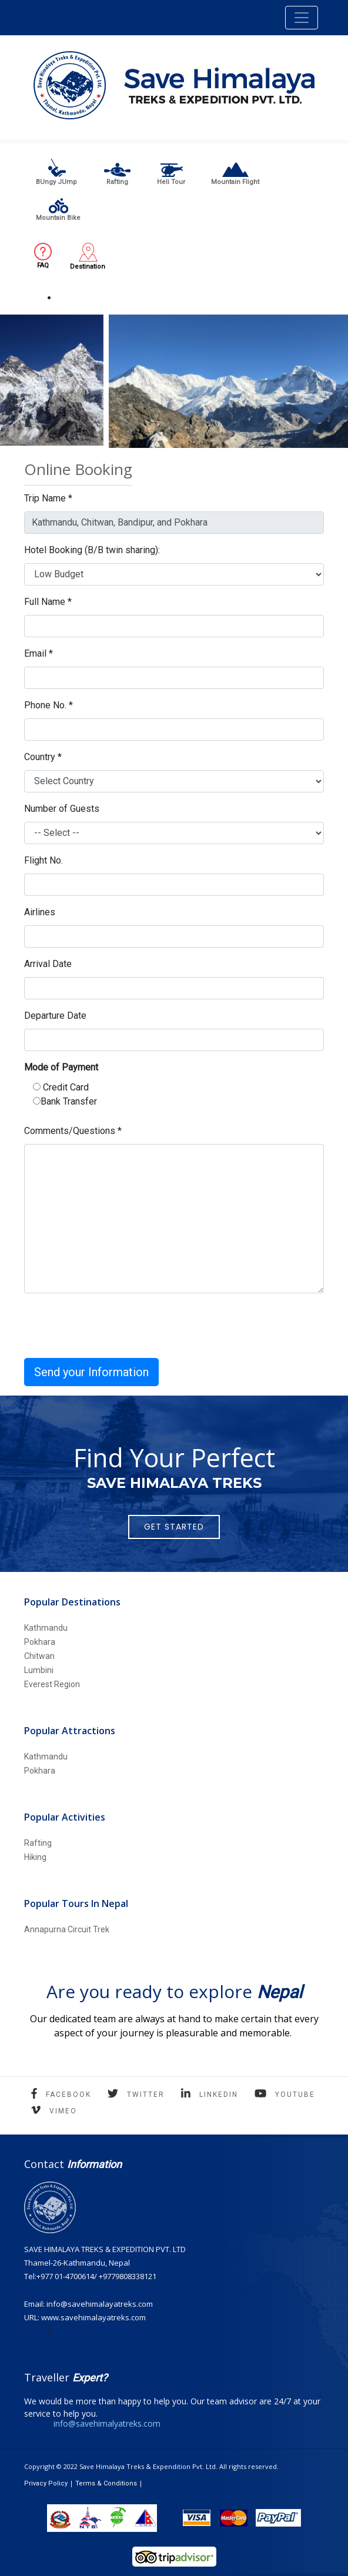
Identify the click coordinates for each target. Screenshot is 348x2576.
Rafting (38, 1843)
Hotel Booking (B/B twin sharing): (92, 550)
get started (174, 1527)
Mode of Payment (61, 1067)
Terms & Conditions (106, 2483)
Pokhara (39, 1642)
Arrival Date (48, 963)
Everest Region (52, 1684)
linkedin (218, 2094)
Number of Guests (61, 808)
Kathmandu (46, 1627)
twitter (146, 2094)
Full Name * (48, 601)
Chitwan (39, 1656)
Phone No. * (48, 705)
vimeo (63, 2111)
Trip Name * (48, 498)
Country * (43, 756)
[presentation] (113, 1326)
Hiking (35, 1857)
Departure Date (55, 1015)
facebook (68, 2094)
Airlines (39, 912)
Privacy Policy (46, 2483)
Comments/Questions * (73, 1130)
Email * (38, 653)
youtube (295, 2094)
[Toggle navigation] (301, 17)
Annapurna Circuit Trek (66, 1929)
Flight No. (43, 860)
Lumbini (38, 1670)
